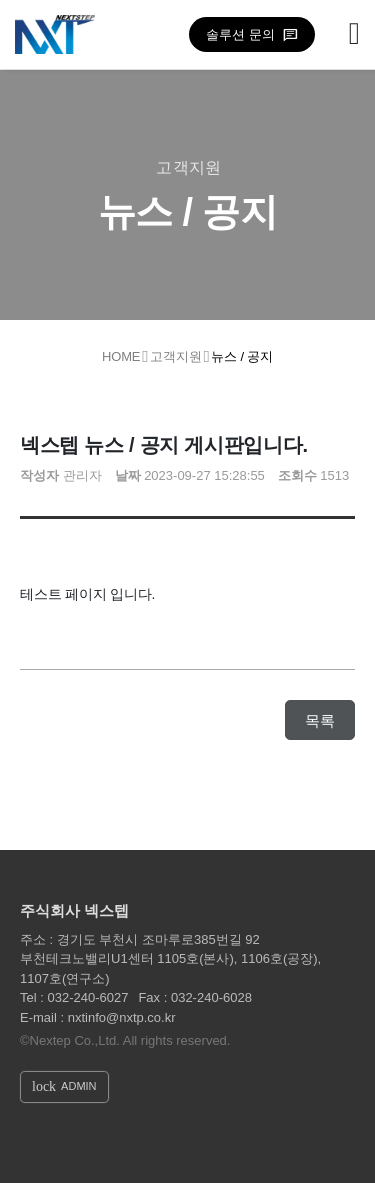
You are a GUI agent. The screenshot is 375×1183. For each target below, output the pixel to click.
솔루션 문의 (240, 34)
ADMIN (64, 1086)
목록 (320, 720)
